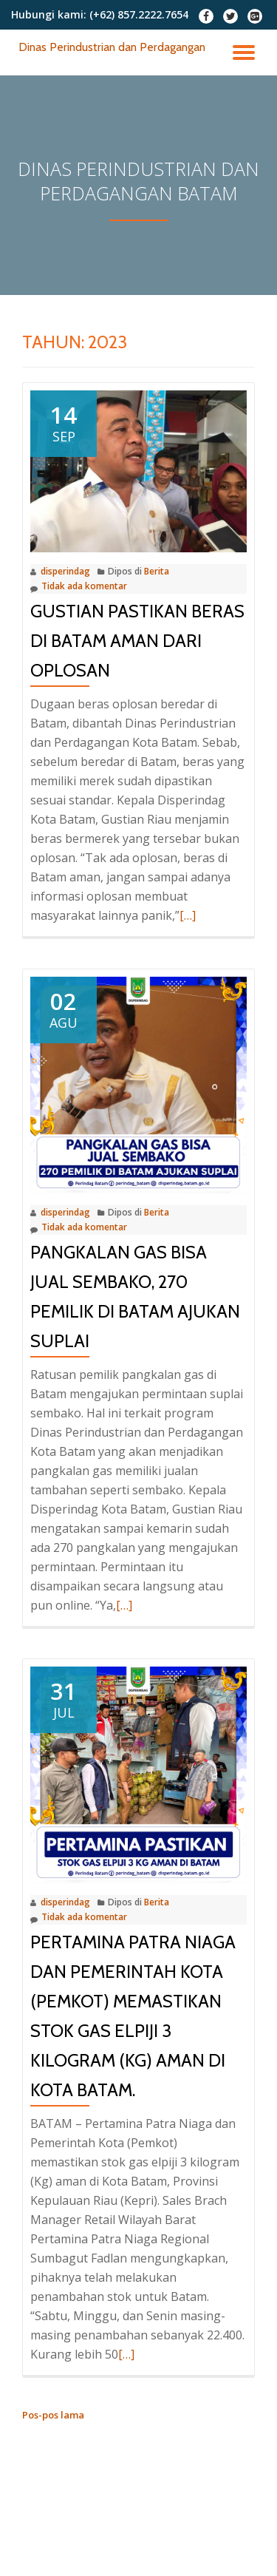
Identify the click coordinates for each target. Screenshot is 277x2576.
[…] (187, 915)
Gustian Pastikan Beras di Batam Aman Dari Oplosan (137, 640)
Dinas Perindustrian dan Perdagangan (111, 47)
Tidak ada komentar (78, 587)
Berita (156, 571)
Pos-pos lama (53, 2414)
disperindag (65, 571)
